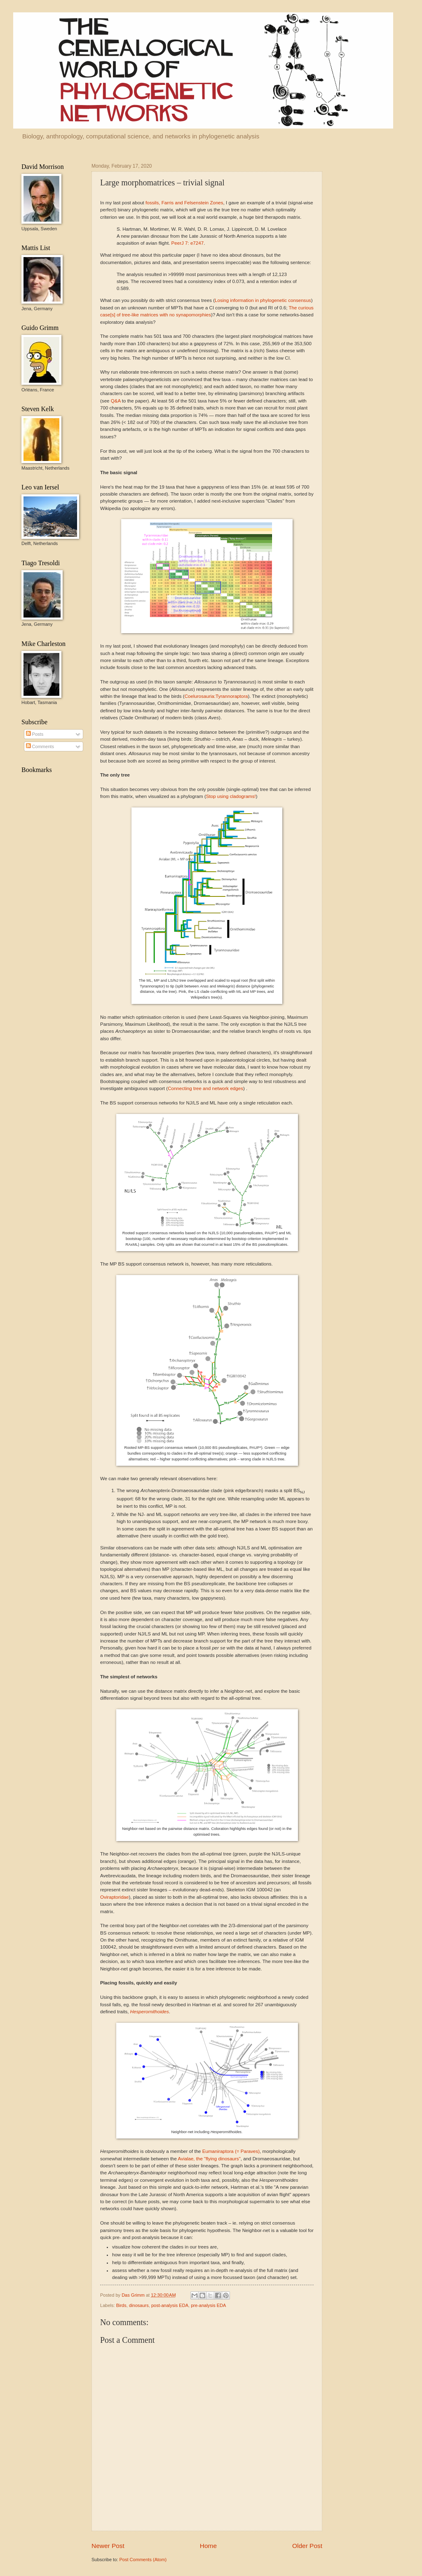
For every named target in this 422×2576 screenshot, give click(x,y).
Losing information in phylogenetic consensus (263, 300)
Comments (40, 746)
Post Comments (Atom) (142, 2559)
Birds (121, 2305)
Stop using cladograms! (231, 796)
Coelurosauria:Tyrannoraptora (216, 696)
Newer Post (107, 2545)
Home (208, 2545)
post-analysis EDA (169, 2305)
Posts (35, 734)
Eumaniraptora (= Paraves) (231, 2151)
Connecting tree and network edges (205, 1088)
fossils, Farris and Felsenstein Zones (184, 202)
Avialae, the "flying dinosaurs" (209, 2158)
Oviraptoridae (114, 1897)
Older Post (307, 2545)
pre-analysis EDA (208, 2305)
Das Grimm (134, 2295)
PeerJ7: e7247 (187, 243)
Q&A (116, 400)
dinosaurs (139, 2305)
